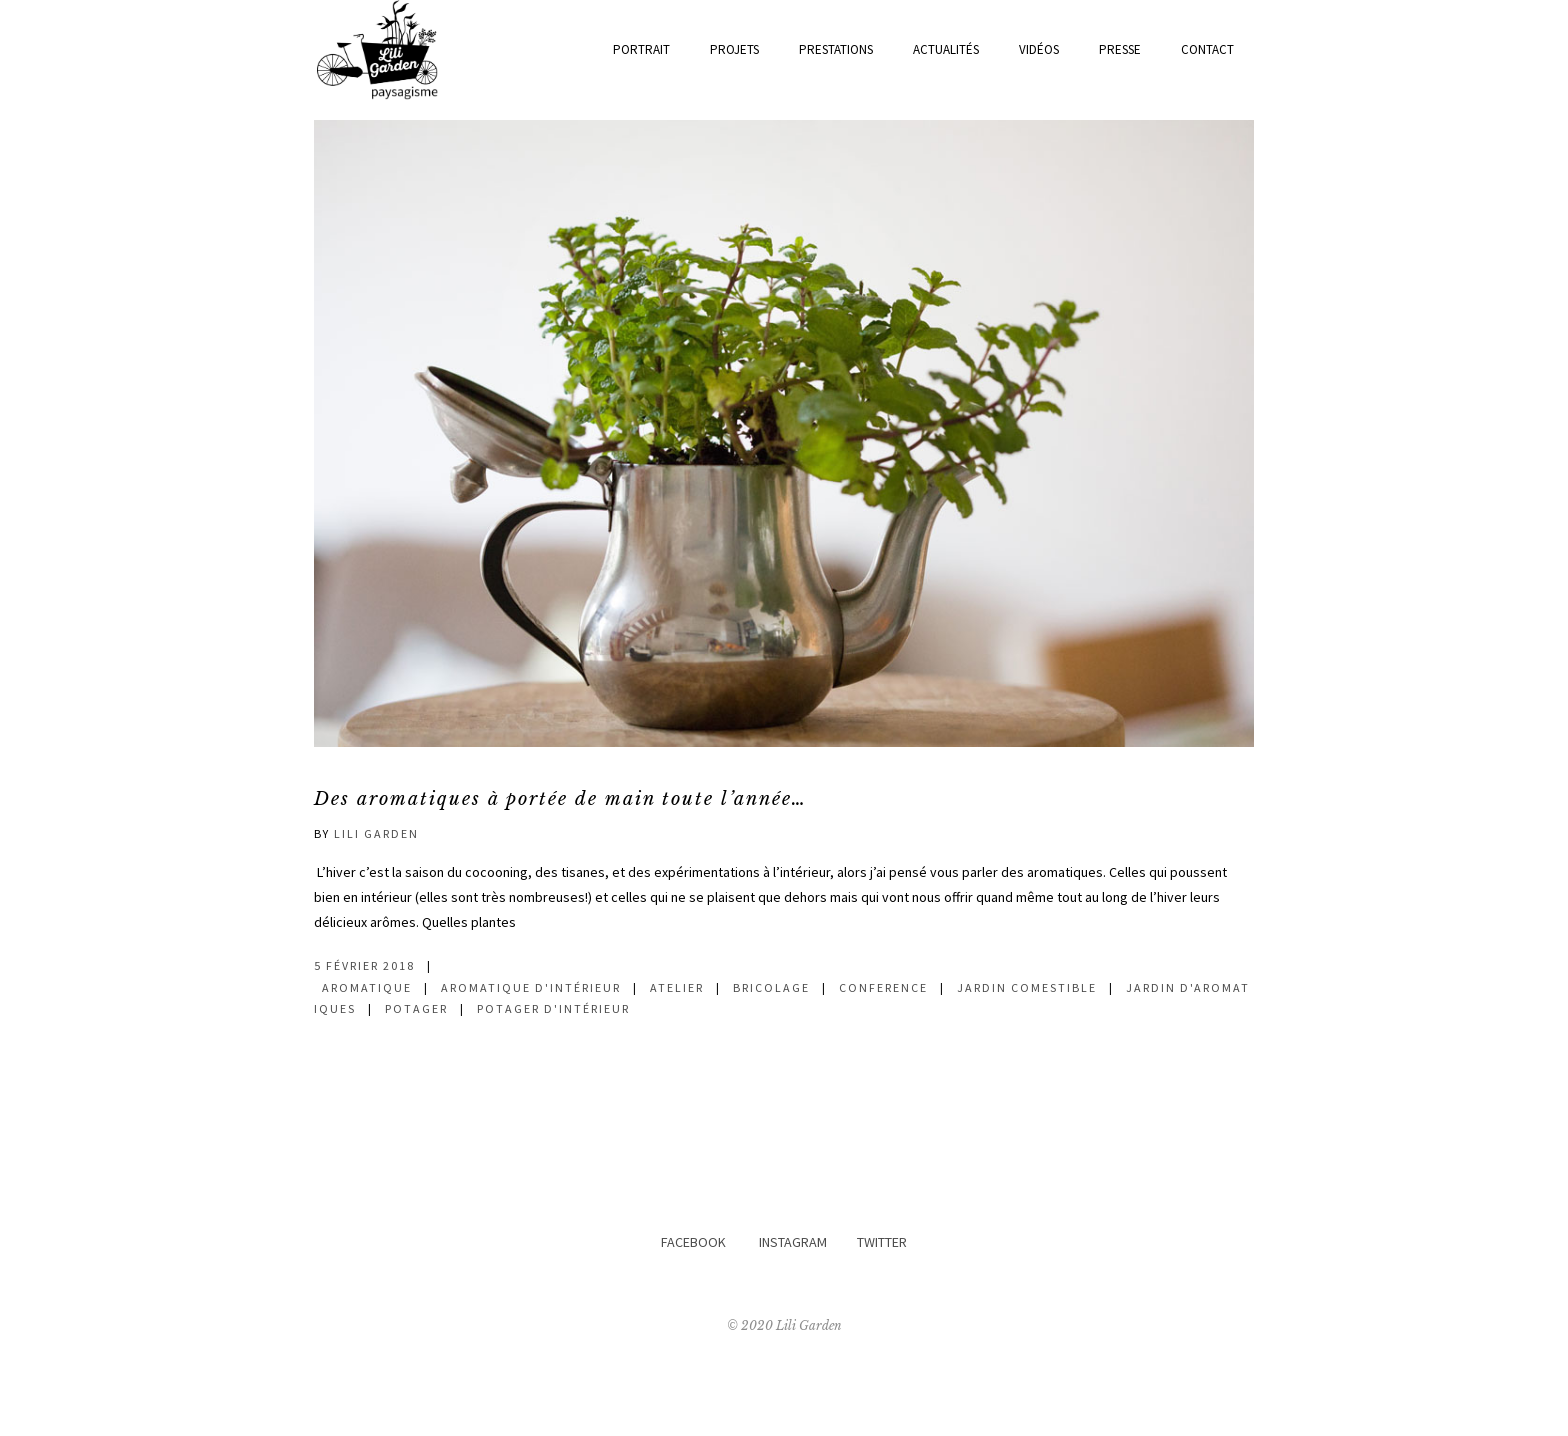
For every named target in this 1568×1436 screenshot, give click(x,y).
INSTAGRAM (793, 1242)
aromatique (367, 987)
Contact (1207, 49)
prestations (836, 49)
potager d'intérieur (553, 1008)
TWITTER (882, 1242)
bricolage (771, 987)
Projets (734, 49)
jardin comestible (1027, 987)
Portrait (641, 49)
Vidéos (1039, 49)
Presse (1120, 49)
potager (416, 1008)
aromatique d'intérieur (531, 987)
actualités (946, 49)
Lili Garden (376, 833)
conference (883, 987)
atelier (677, 987)
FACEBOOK (693, 1242)
